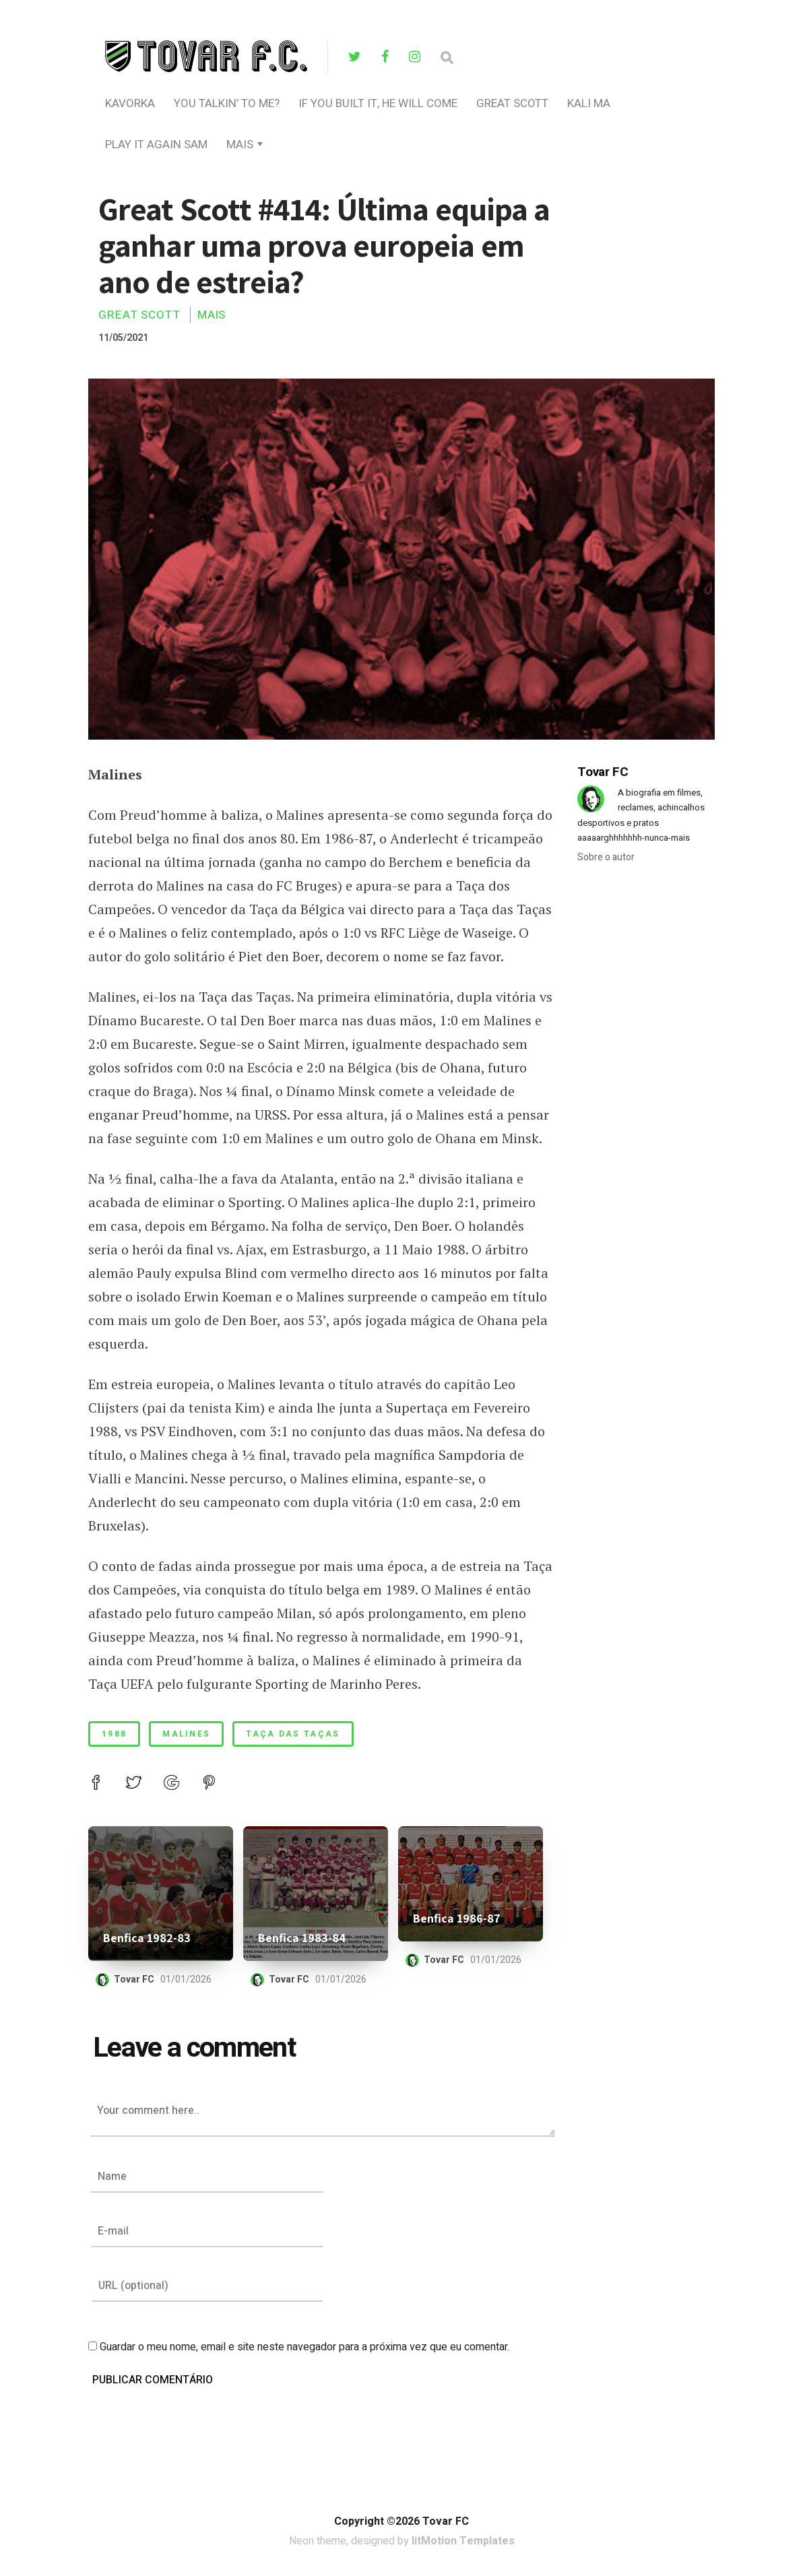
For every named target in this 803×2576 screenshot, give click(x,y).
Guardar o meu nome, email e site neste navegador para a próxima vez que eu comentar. (304, 2347)
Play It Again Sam (156, 144)
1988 (114, 1734)
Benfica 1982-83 (147, 1937)
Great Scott (512, 103)
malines (186, 1734)
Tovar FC (134, 1979)
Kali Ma (588, 103)
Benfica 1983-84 (302, 1937)
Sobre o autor (606, 857)
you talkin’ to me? (227, 103)
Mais (239, 144)
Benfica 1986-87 (457, 1918)
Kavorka (130, 103)
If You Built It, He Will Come (377, 103)
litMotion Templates (463, 2541)
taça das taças (293, 1734)
